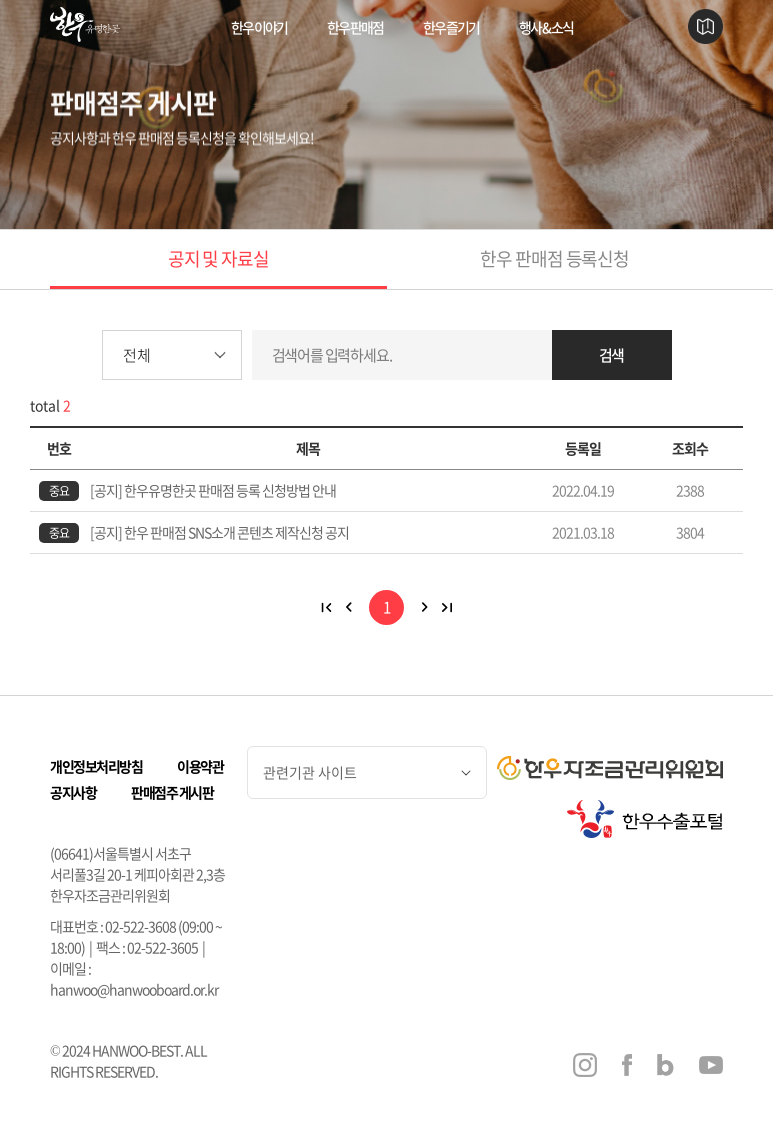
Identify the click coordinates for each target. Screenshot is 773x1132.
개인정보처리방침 (96, 766)
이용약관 (200, 766)
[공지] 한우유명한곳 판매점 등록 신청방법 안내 (213, 490)
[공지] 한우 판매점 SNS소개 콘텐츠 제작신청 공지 (219, 532)
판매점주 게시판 (172, 792)
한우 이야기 (259, 27)
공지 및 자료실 (218, 258)
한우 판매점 (355, 27)
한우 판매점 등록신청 (554, 258)
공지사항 (73, 792)
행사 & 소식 (546, 27)
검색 (612, 355)
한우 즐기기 (451, 27)
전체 (137, 355)
